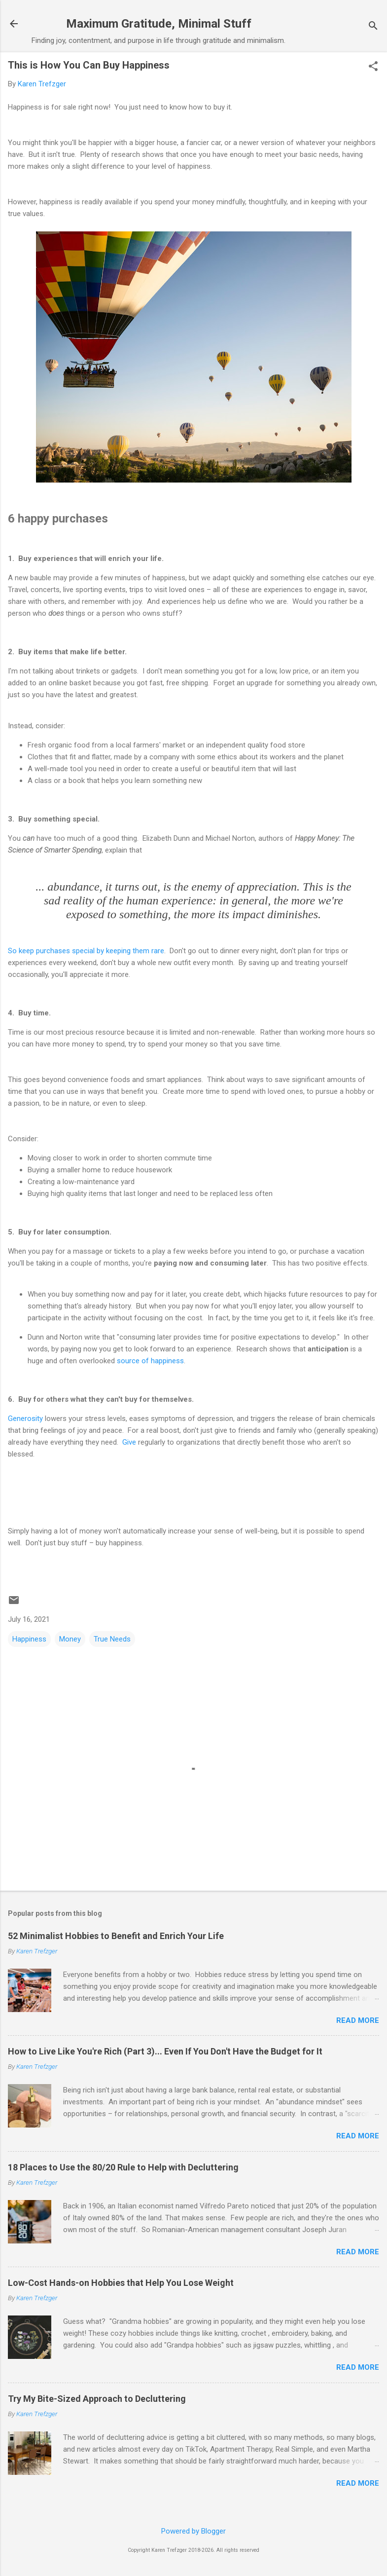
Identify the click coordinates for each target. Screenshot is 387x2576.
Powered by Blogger (193, 2531)
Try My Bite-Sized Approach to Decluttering (97, 2398)
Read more (357, 2020)
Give (129, 1442)
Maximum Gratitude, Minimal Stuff (158, 24)
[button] (373, 67)
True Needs (112, 1639)
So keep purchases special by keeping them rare (86, 950)
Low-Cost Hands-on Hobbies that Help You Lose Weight (121, 2282)
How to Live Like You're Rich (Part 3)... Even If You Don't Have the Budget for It (165, 2051)
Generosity (25, 1418)
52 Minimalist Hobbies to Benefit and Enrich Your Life (116, 1936)
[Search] (373, 27)
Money (70, 1639)
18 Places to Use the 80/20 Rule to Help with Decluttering (123, 2167)
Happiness (29, 1639)
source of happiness (150, 1360)
